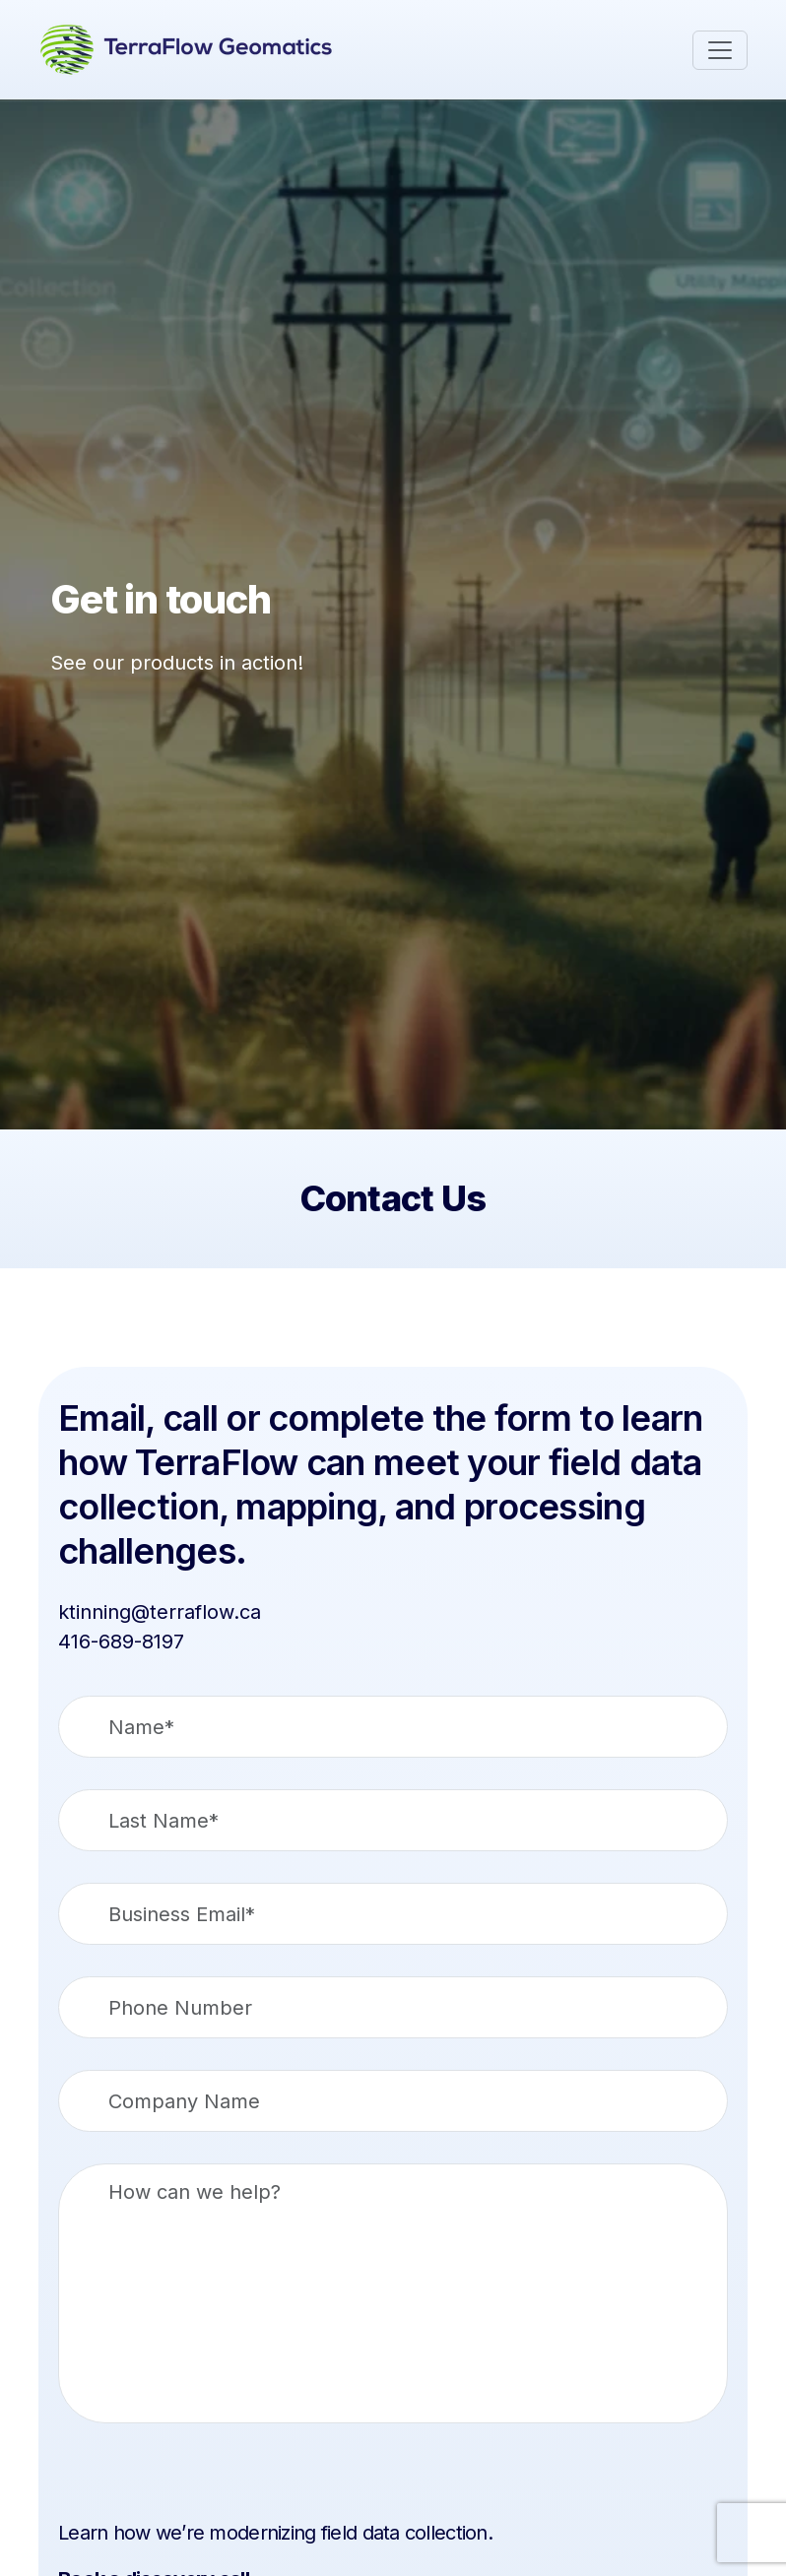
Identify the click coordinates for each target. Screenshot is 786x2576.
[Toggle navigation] (720, 50)
